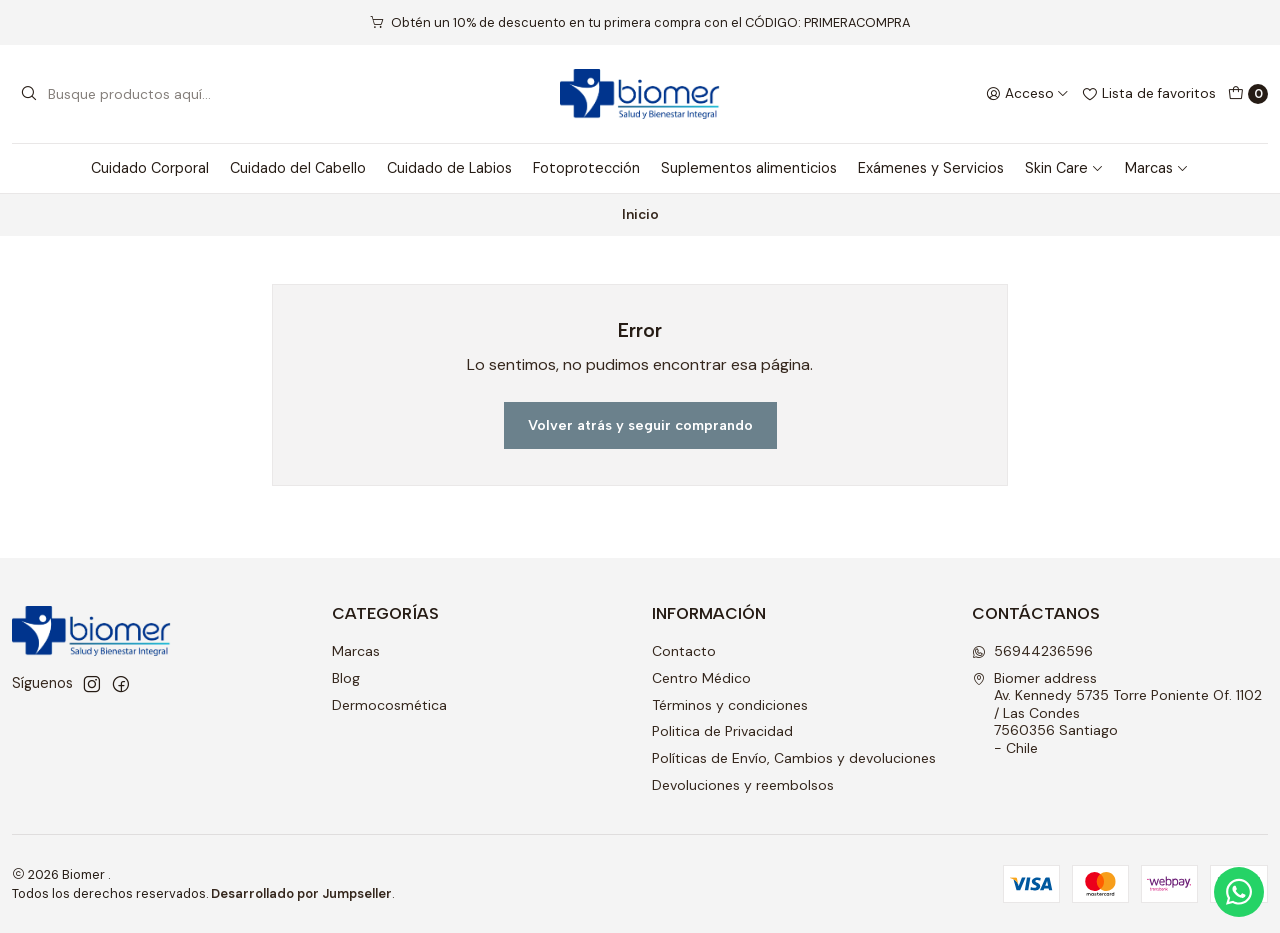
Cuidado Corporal (150, 168)
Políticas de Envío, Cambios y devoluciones (794, 758)
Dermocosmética (389, 705)
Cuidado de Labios (449, 168)
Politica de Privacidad (722, 731)
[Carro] (1248, 94)
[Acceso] (1027, 94)
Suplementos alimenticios (749, 168)
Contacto (684, 651)
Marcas (1157, 168)
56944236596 (1032, 651)
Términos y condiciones (730, 705)
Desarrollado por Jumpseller (301, 893)
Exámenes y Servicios (931, 168)
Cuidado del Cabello (298, 168)
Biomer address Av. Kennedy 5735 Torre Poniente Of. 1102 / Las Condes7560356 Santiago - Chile (1117, 713)
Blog (346, 678)
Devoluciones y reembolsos (743, 785)
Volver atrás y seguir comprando (640, 425)
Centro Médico (701, 678)
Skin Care (1064, 168)
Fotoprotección (586, 168)
